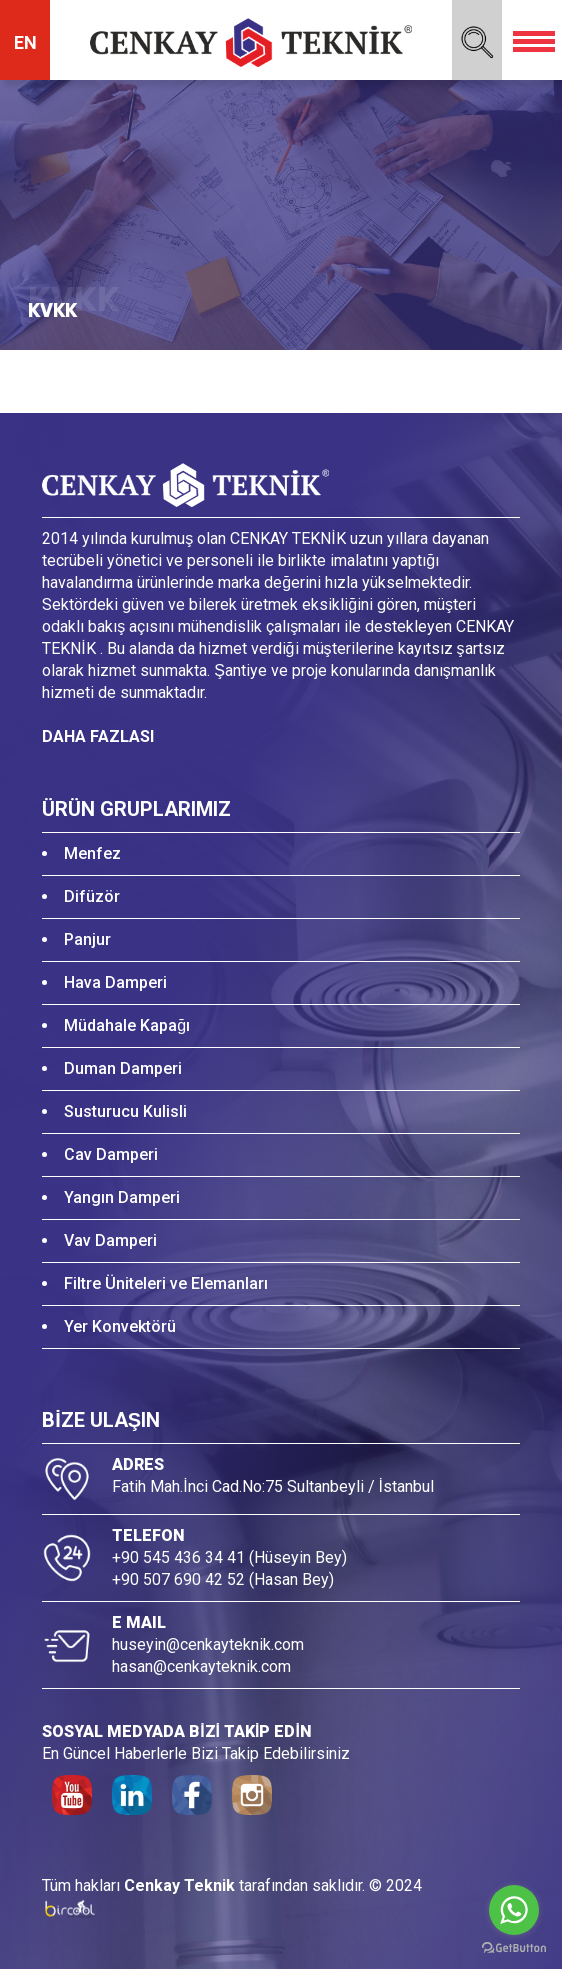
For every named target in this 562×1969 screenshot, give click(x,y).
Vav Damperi (110, 1240)
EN (25, 42)
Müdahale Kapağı (127, 1025)
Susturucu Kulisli (125, 1111)
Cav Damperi (111, 1154)
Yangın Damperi (122, 1197)
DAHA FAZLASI (98, 736)
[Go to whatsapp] (514, 1910)
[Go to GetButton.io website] (514, 1948)
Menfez (92, 853)
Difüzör (92, 896)
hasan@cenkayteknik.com (201, 1666)
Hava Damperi (115, 982)
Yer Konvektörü (120, 1326)
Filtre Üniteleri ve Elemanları (166, 1283)
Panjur (87, 939)
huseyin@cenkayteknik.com (208, 1644)
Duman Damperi (123, 1068)
